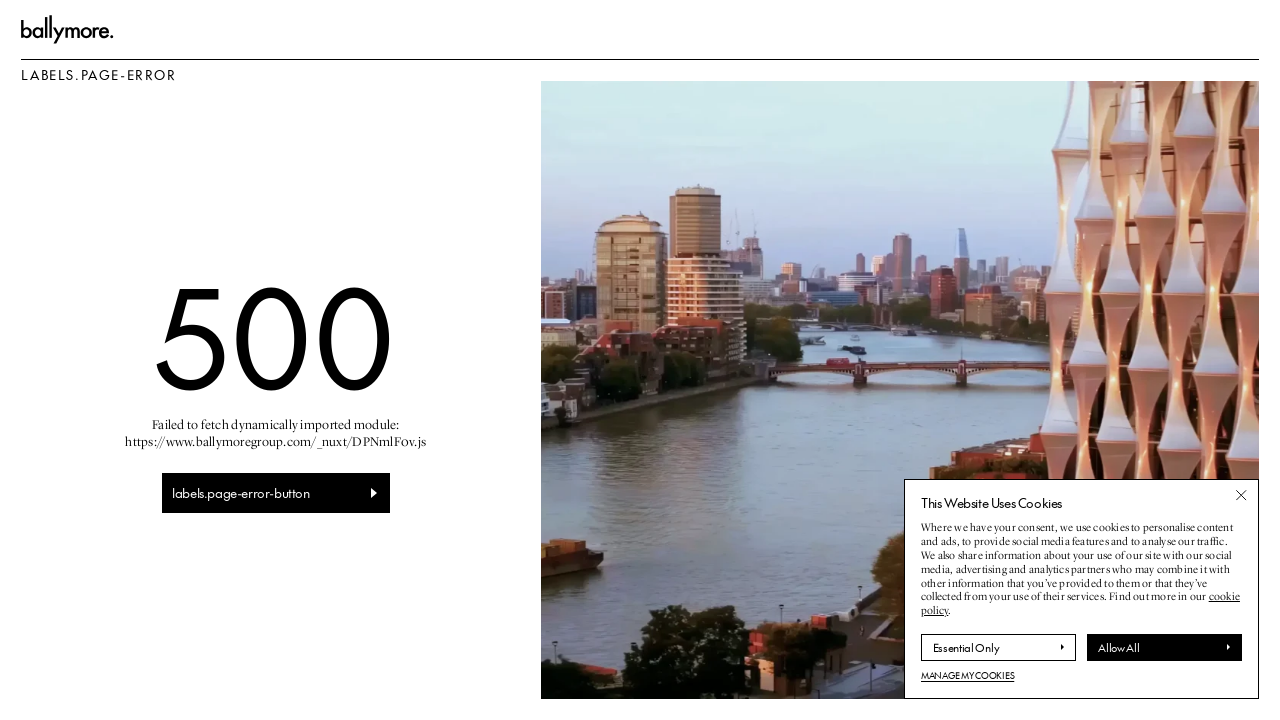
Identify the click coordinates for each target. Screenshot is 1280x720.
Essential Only (966, 647)
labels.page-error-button (240, 492)
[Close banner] (1241, 495)
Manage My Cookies (967, 676)
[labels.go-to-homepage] (67, 29)
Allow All (1118, 647)
